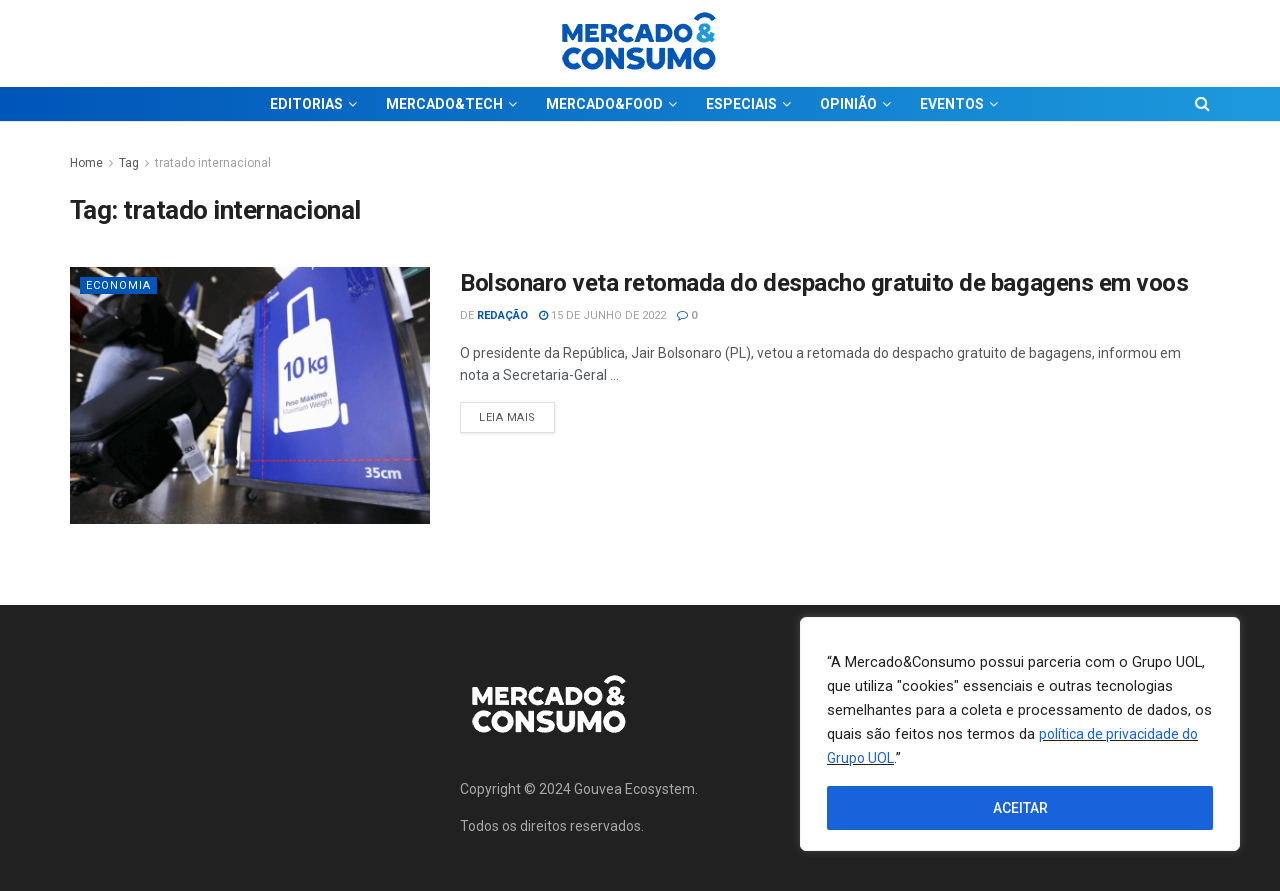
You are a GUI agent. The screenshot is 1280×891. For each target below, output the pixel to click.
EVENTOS (952, 104)
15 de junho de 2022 (602, 315)
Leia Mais (517, 413)
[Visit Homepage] (640, 43)
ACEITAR (1020, 808)
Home (86, 163)
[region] (1020, 734)
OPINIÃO (848, 104)
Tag (129, 163)
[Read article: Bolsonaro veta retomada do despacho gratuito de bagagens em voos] (250, 395)
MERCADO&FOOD (604, 104)
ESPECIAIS (741, 104)
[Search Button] (1202, 104)
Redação (502, 315)
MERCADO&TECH (444, 104)
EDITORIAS (306, 104)
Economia (118, 285)
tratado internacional (213, 163)
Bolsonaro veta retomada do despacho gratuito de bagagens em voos (824, 283)
